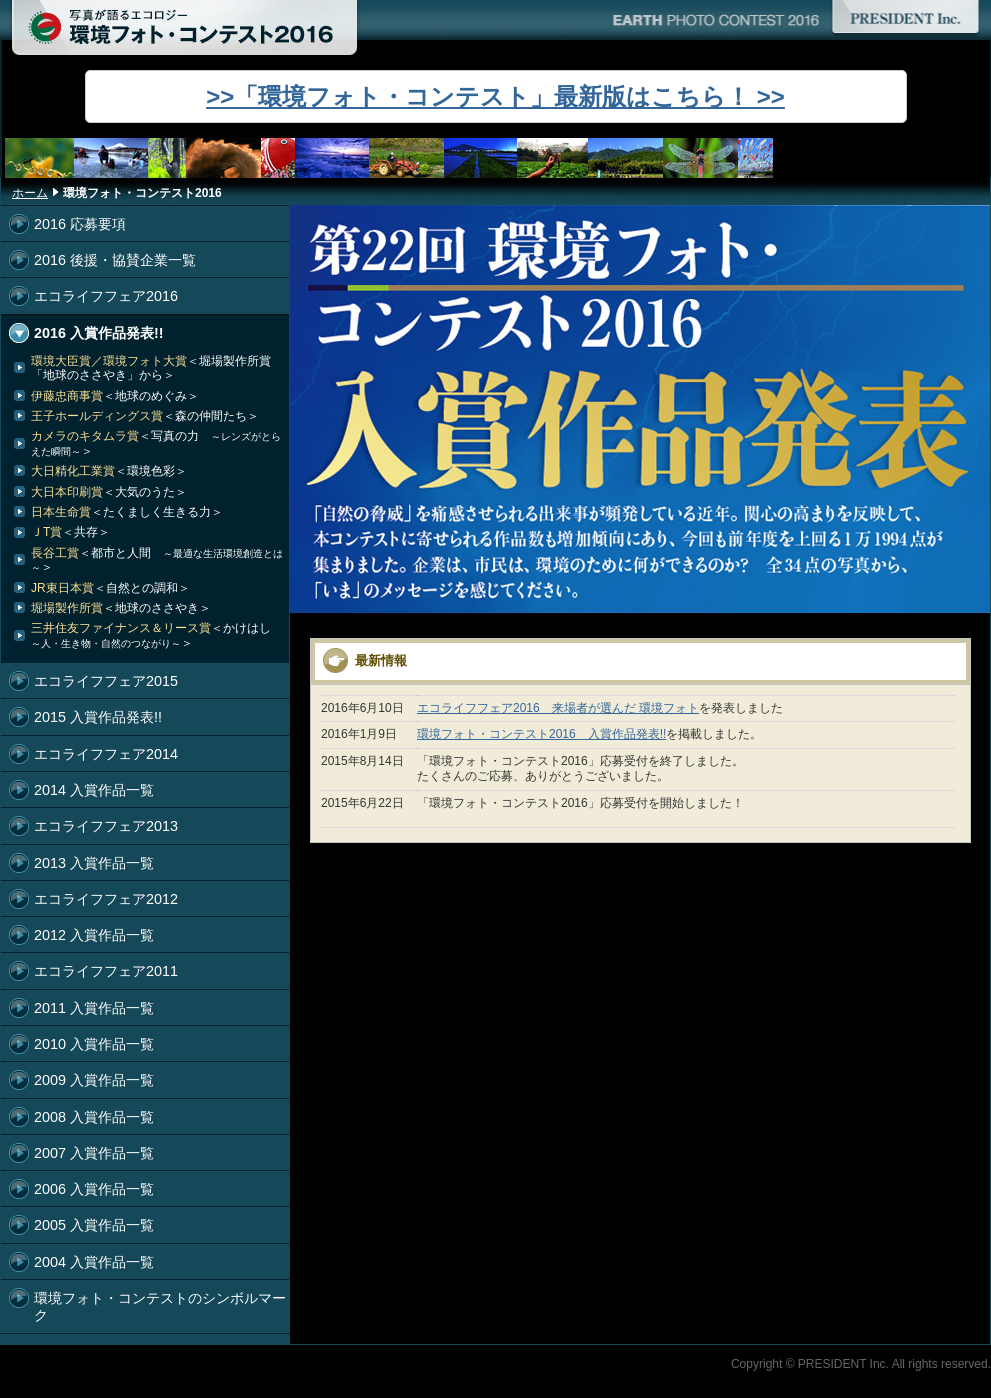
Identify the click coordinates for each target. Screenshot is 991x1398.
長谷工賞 (157, 560)
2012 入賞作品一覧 (94, 935)
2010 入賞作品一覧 (94, 1044)
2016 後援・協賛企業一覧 (115, 260)
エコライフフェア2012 (106, 899)
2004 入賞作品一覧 (94, 1262)
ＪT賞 (70, 532)
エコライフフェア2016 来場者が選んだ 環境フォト (558, 708)
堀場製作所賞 (121, 608)
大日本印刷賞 (109, 492)
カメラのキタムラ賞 (156, 443)
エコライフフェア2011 (106, 971)
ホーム (30, 193)
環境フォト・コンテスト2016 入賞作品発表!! (541, 734)
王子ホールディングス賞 (145, 416)
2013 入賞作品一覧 (94, 863)
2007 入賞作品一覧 (94, 1153)
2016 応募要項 (80, 224)
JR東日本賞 (110, 588)
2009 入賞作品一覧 (94, 1080)
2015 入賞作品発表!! (98, 717)
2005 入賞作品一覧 (94, 1225)
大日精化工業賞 (109, 471)
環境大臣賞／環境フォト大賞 (151, 368)
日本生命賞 (127, 512)
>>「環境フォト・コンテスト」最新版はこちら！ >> (495, 96)
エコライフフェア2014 (106, 754)
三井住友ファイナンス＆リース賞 (157, 635)
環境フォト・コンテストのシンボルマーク (160, 1306)
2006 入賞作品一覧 (94, 1189)
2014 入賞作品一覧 (94, 790)
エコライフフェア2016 (106, 296)
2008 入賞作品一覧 (94, 1117)
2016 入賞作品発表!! (99, 333)
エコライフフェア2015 (106, 681)
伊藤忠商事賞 (115, 396)
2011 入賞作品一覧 (94, 1008)
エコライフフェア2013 (106, 826)
